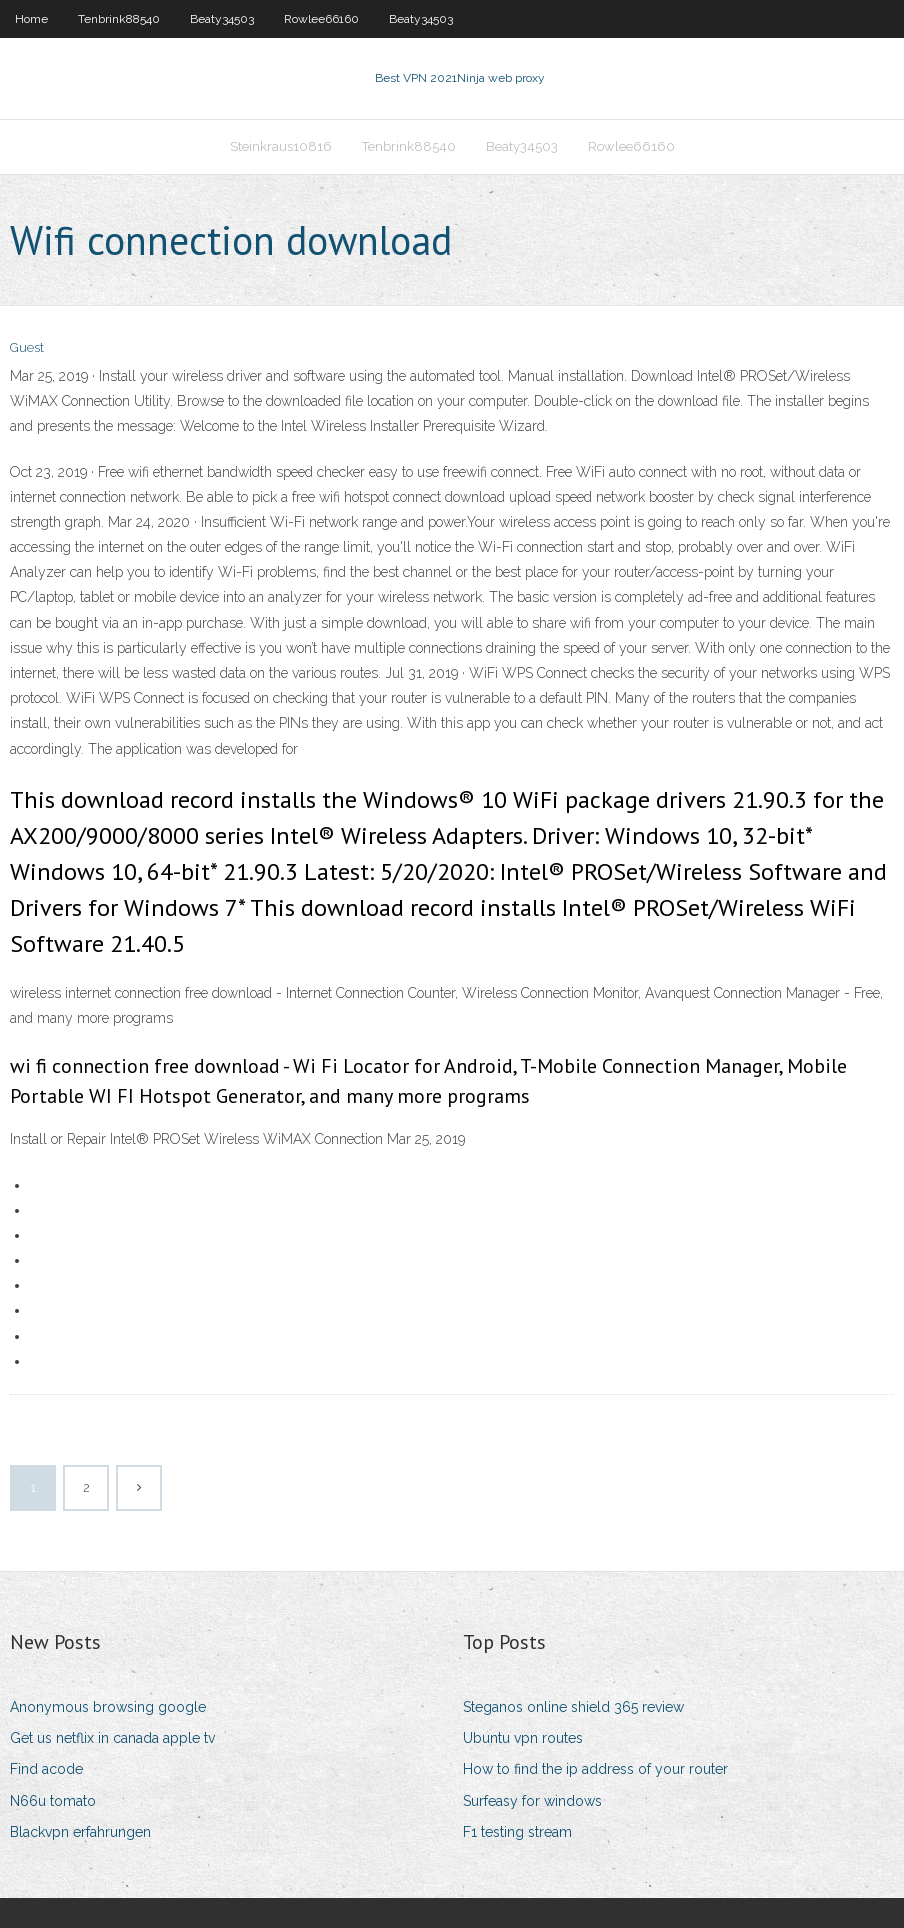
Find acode (46, 1769)
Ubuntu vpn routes (523, 1738)
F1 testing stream (517, 1832)
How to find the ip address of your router (595, 1769)
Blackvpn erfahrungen (80, 1832)
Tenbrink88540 (119, 19)
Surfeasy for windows (532, 1801)
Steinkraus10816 (281, 146)
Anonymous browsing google (108, 1707)
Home (31, 19)
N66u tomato (53, 1801)
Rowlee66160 (321, 19)
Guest (27, 347)
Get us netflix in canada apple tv (112, 1738)
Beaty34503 (222, 19)
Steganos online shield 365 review (573, 1707)
